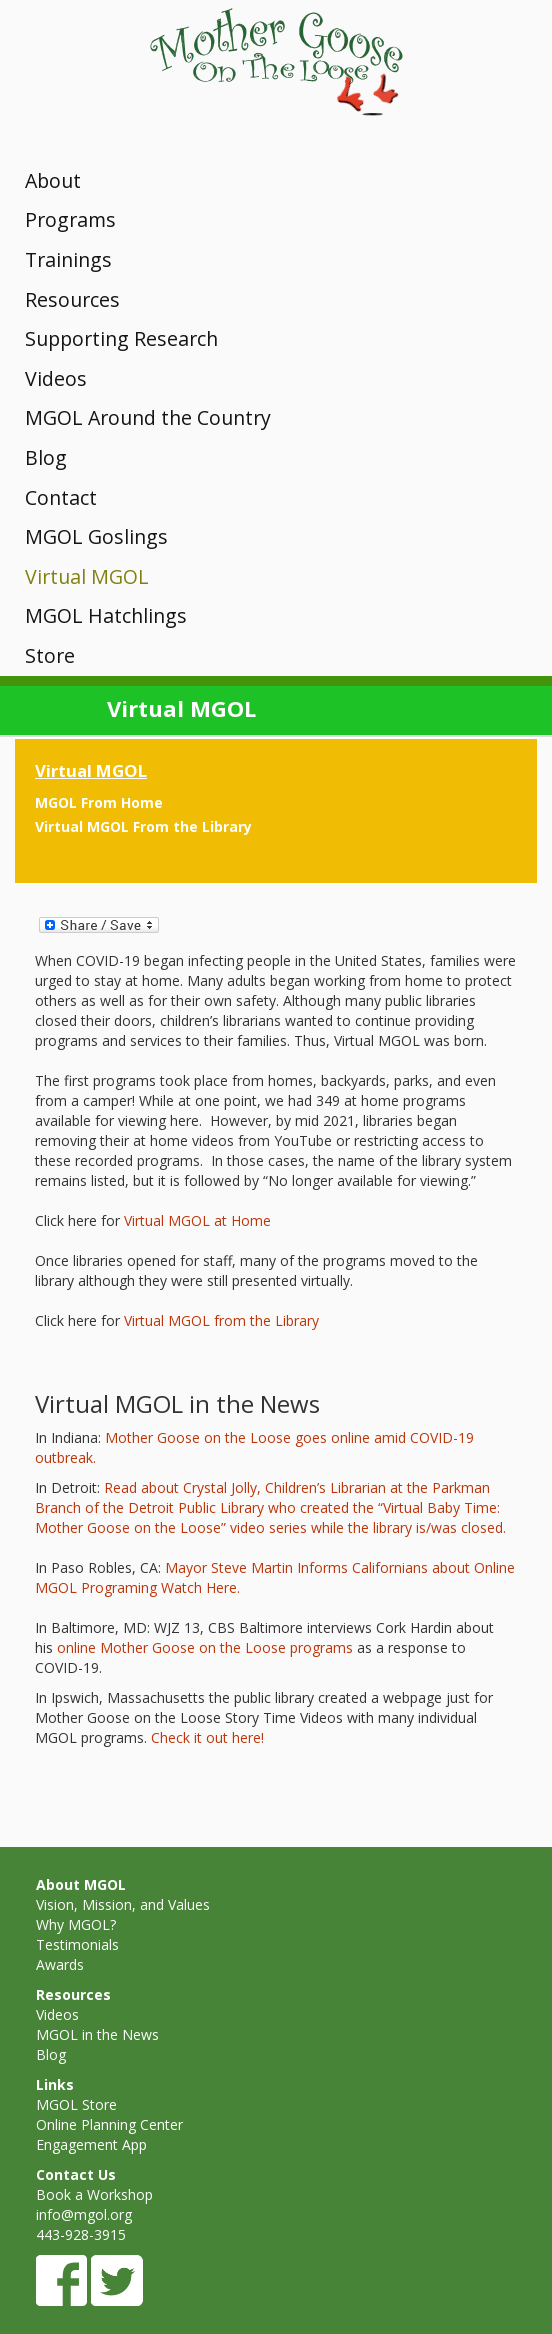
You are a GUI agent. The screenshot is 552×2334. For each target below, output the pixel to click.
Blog (46, 457)
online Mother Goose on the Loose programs (205, 1647)
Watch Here (199, 1587)
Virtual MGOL (87, 576)
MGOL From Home (99, 802)
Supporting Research (121, 338)
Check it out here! (205, 1737)
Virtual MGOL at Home (197, 1220)
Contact (61, 497)
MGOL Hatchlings (106, 615)
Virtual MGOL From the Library (143, 826)
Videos (56, 378)
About (53, 180)
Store (50, 655)
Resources (72, 299)
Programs (70, 219)
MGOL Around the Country (148, 417)
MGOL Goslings (96, 536)
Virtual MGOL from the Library (221, 1320)
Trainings (68, 259)
